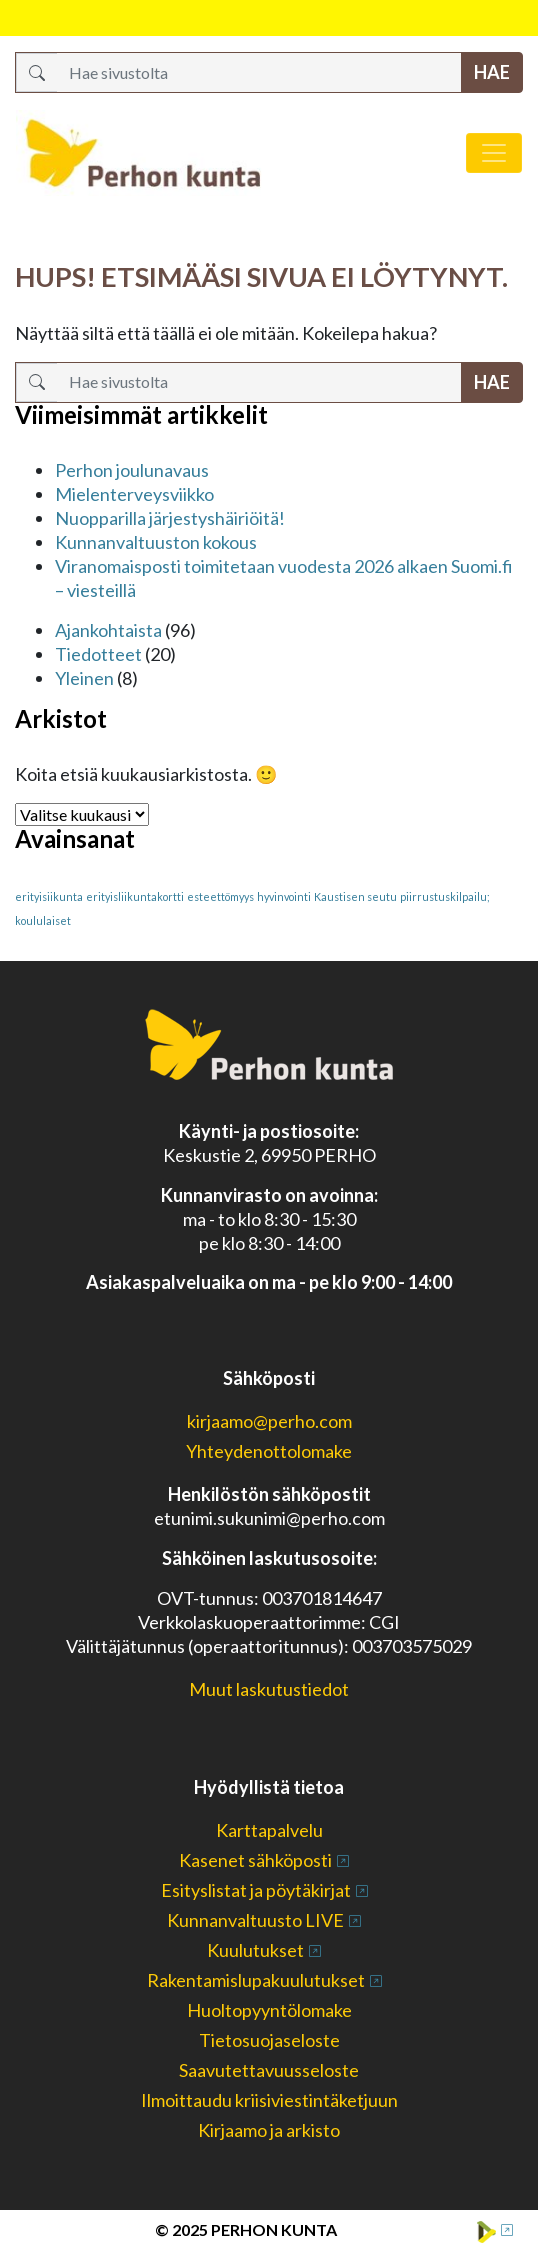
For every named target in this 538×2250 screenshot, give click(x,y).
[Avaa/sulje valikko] (494, 153)
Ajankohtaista (108, 630)
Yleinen (84, 678)
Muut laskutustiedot (269, 1689)
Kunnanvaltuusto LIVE (255, 1920)
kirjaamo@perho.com (269, 1421)
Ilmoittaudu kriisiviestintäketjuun (269, 2100)
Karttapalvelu (269, 1830)
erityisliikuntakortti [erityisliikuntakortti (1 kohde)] (135, 896)
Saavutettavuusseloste (269, 2070)
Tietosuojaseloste (269, 2040)
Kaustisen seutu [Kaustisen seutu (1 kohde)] (355, 896)
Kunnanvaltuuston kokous (156, 542)
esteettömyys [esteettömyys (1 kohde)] (220, 896)
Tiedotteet (98, 654)
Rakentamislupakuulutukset (256, 1980)
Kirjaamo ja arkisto (269, 2130)
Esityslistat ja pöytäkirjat (256, 1890)
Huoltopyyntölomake (269, 2010)
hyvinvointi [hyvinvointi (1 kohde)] (284, 896)
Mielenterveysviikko (134, 494)
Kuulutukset (255, 1950)
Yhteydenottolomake (269, 1451)
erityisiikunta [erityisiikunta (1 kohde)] (49, 896)
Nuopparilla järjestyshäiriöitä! (170, 518)
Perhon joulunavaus (132, 470)
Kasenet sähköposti (255, 1860)
